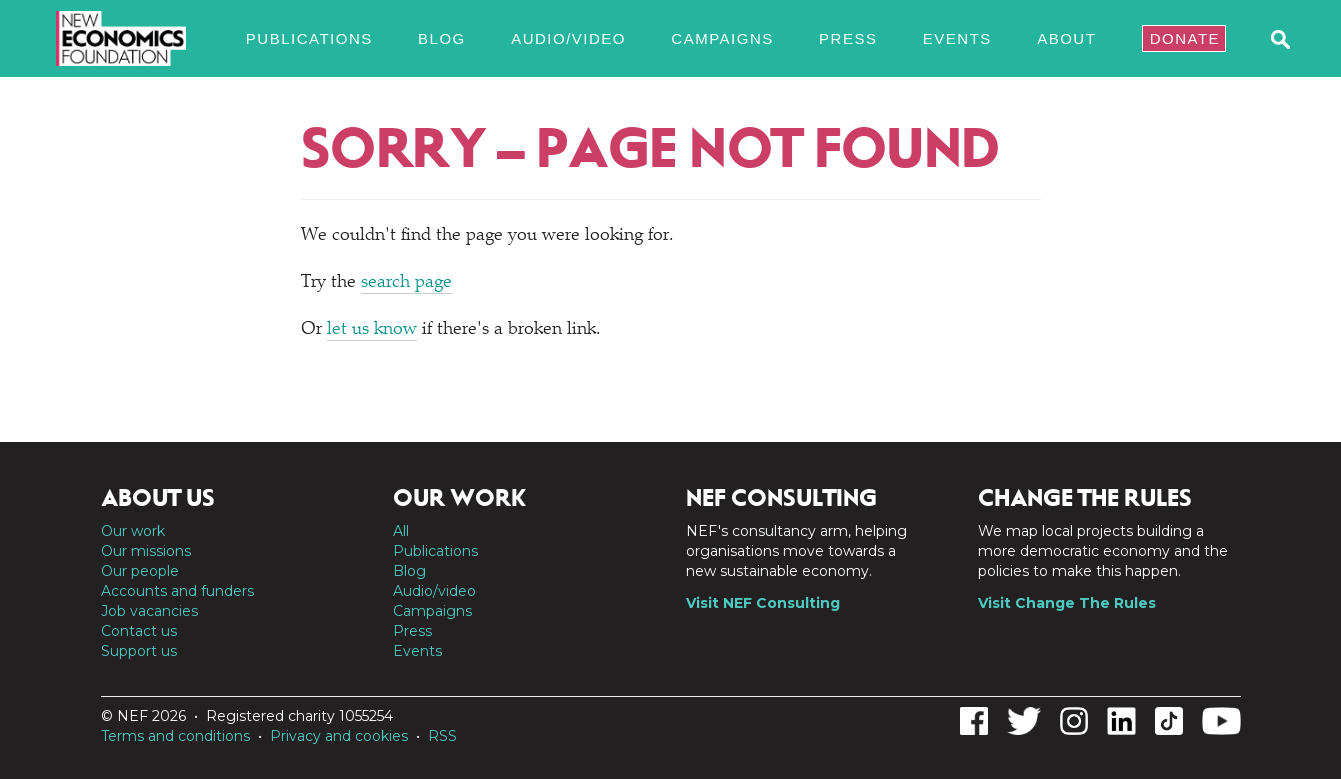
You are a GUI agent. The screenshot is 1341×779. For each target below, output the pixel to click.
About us (158, 498)
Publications (309, 38)
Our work (133, 531)
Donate (1185, 38)
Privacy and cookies (339, 736)
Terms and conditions (175, 736)
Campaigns (722, 38)
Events (957, 38)
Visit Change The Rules (1067, 603)
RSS (442, 736)
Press (848, 38)
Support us (139, 651)
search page (406, 283)
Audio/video (568, 38)
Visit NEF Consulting (763, 603)
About (1066, 38)
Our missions (146, 551)
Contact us (139, 631)
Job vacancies (149, 611)
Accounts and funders (177, 591)
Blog (442, 38)
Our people (140, 571)
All (401, 531)
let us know (372, 330)
